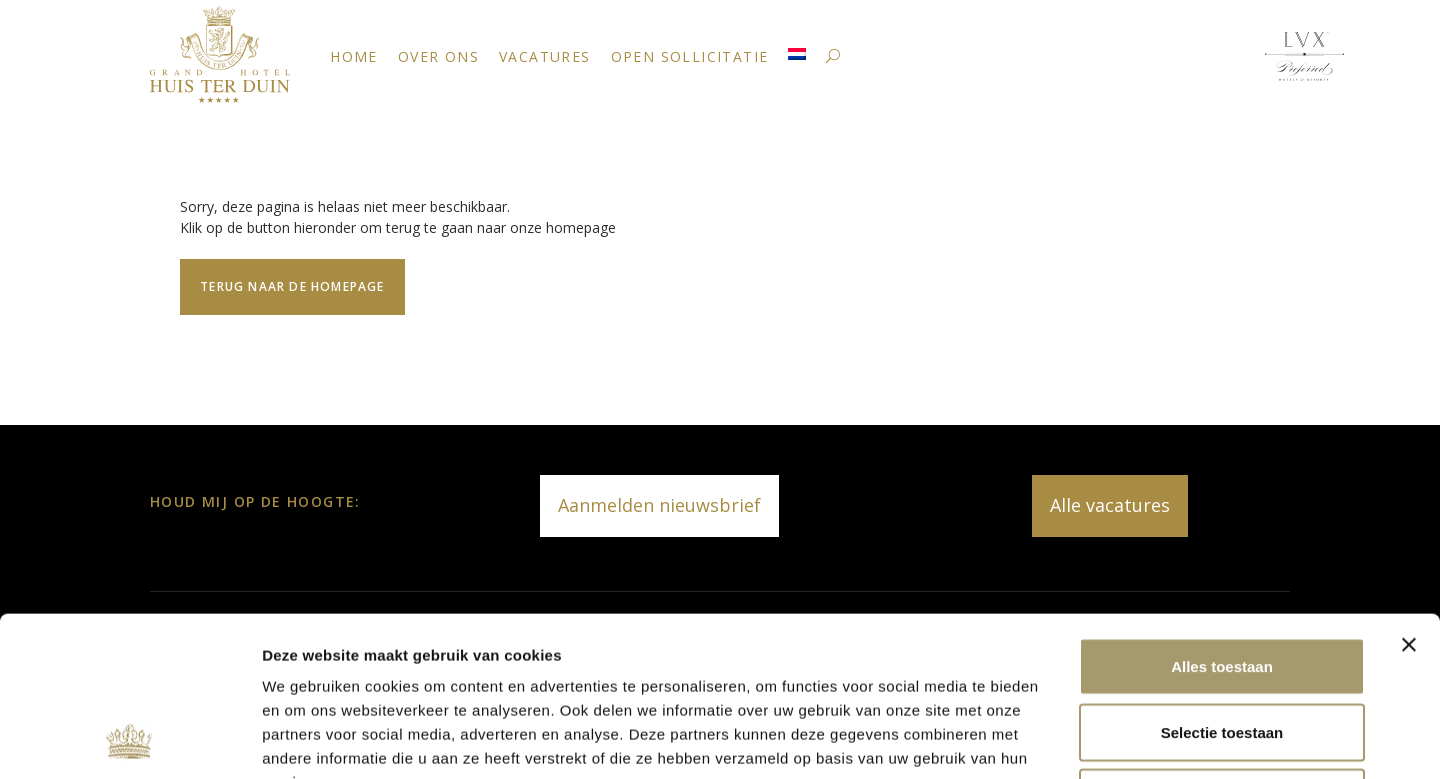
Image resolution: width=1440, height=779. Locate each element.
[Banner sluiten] (1409, 495)
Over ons (438, 56)
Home (354, 56)
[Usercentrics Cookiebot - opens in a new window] (129, 740)
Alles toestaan (1222, 516)
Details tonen (1080, 739)
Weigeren (1221, 647)
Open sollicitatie (690, 56)
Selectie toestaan (1222, 582)
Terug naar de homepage (292, 286)
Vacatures (545, 56)
